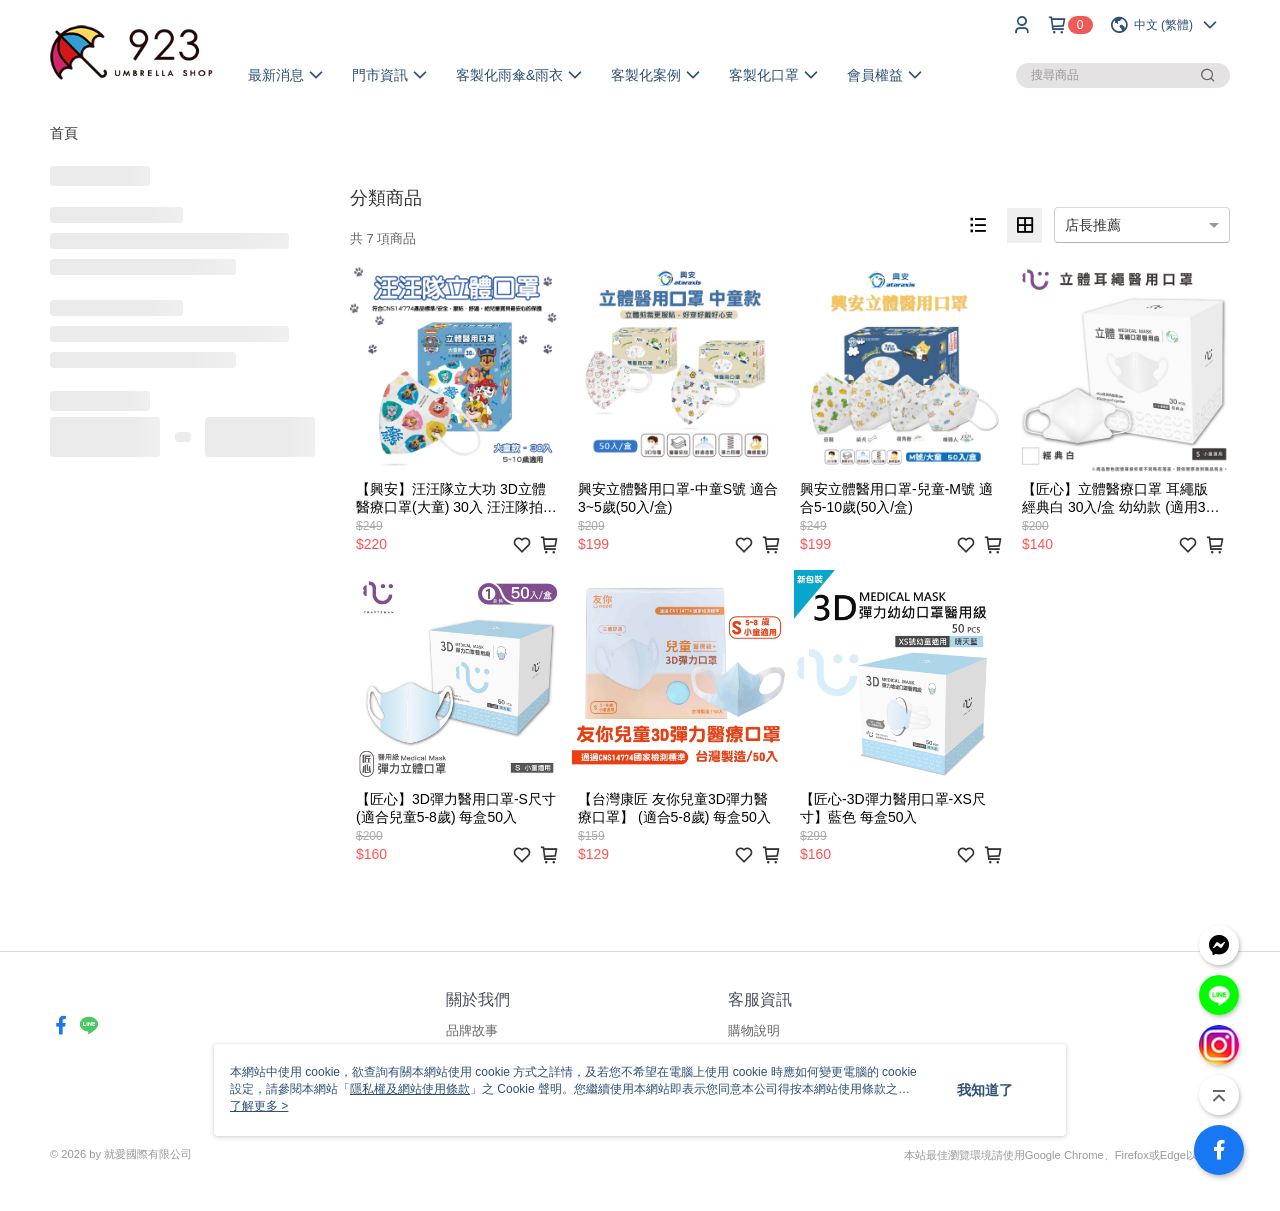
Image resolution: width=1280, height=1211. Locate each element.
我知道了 (985, 1090)
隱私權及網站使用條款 (410, 1089)
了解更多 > (259, 1106)
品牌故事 (472, 1030)
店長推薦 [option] (1093, 225)
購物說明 (754, 1030)
